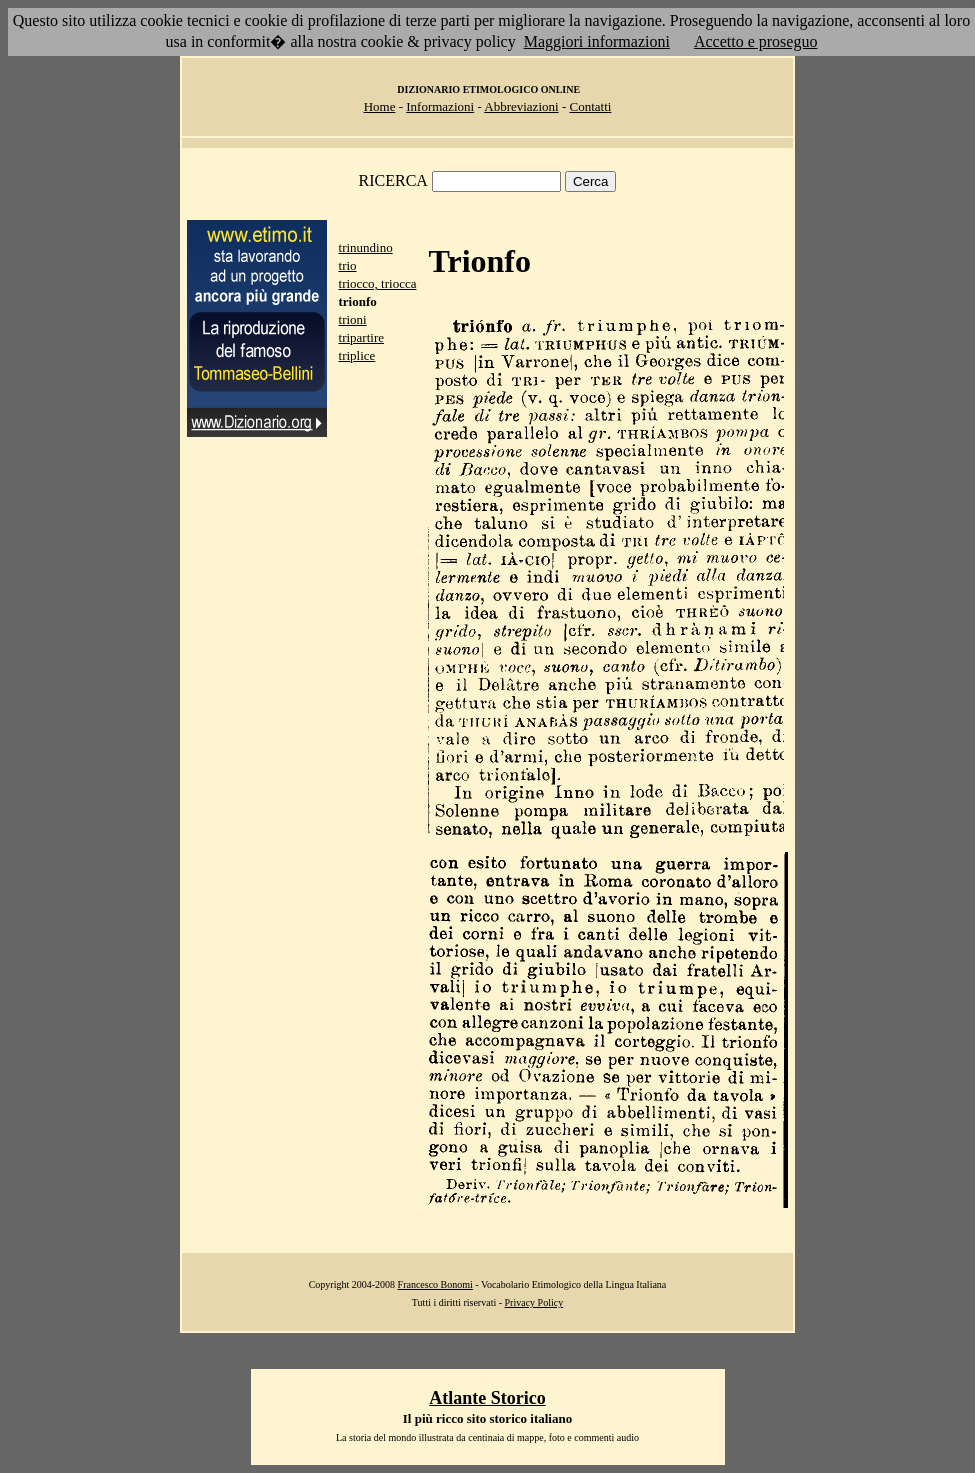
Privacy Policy (534, 1302)
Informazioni (440, 106)
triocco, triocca (378, 283)
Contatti (590, 106)
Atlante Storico (487, 1398)
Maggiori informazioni (597, 41)
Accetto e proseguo (756, 41)
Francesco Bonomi (435, 1284)
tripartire (361, 337)
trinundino (366, 247)
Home (380, 106)
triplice (357, 355)
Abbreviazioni (521, 106)
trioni (353, 319)
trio (348, 265)
